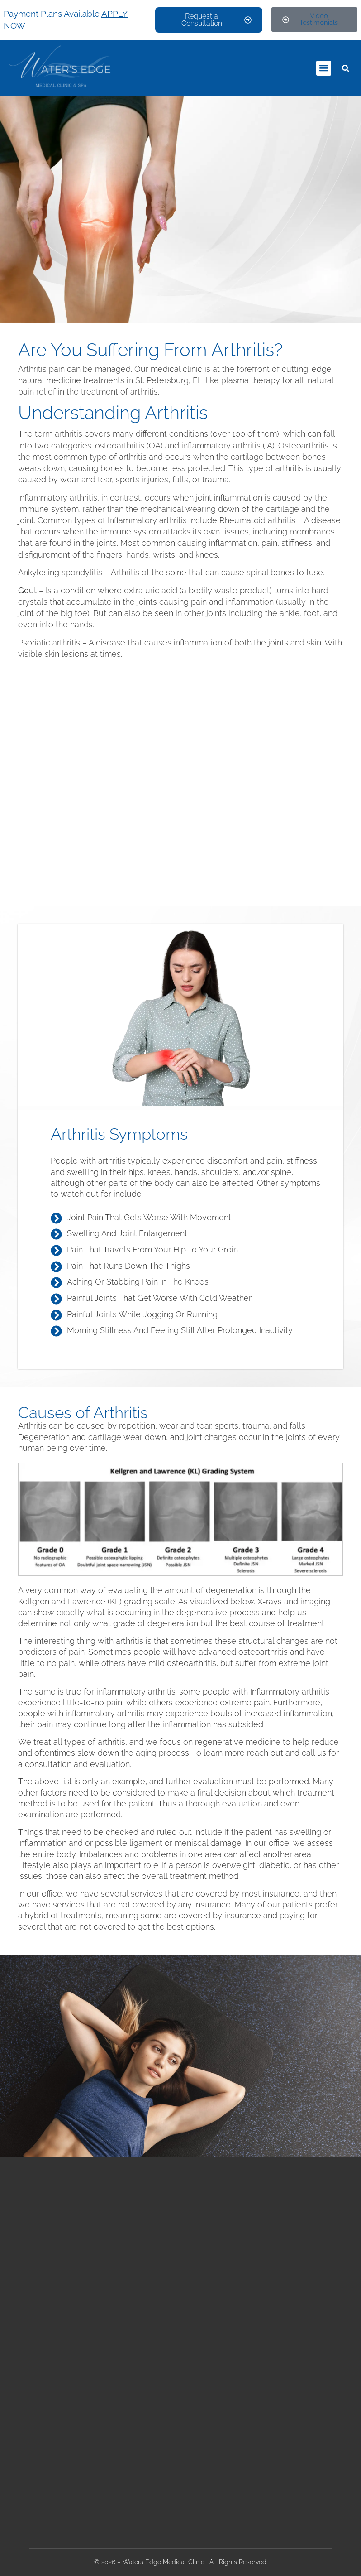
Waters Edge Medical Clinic (163, 2562)
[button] (323, 68)
